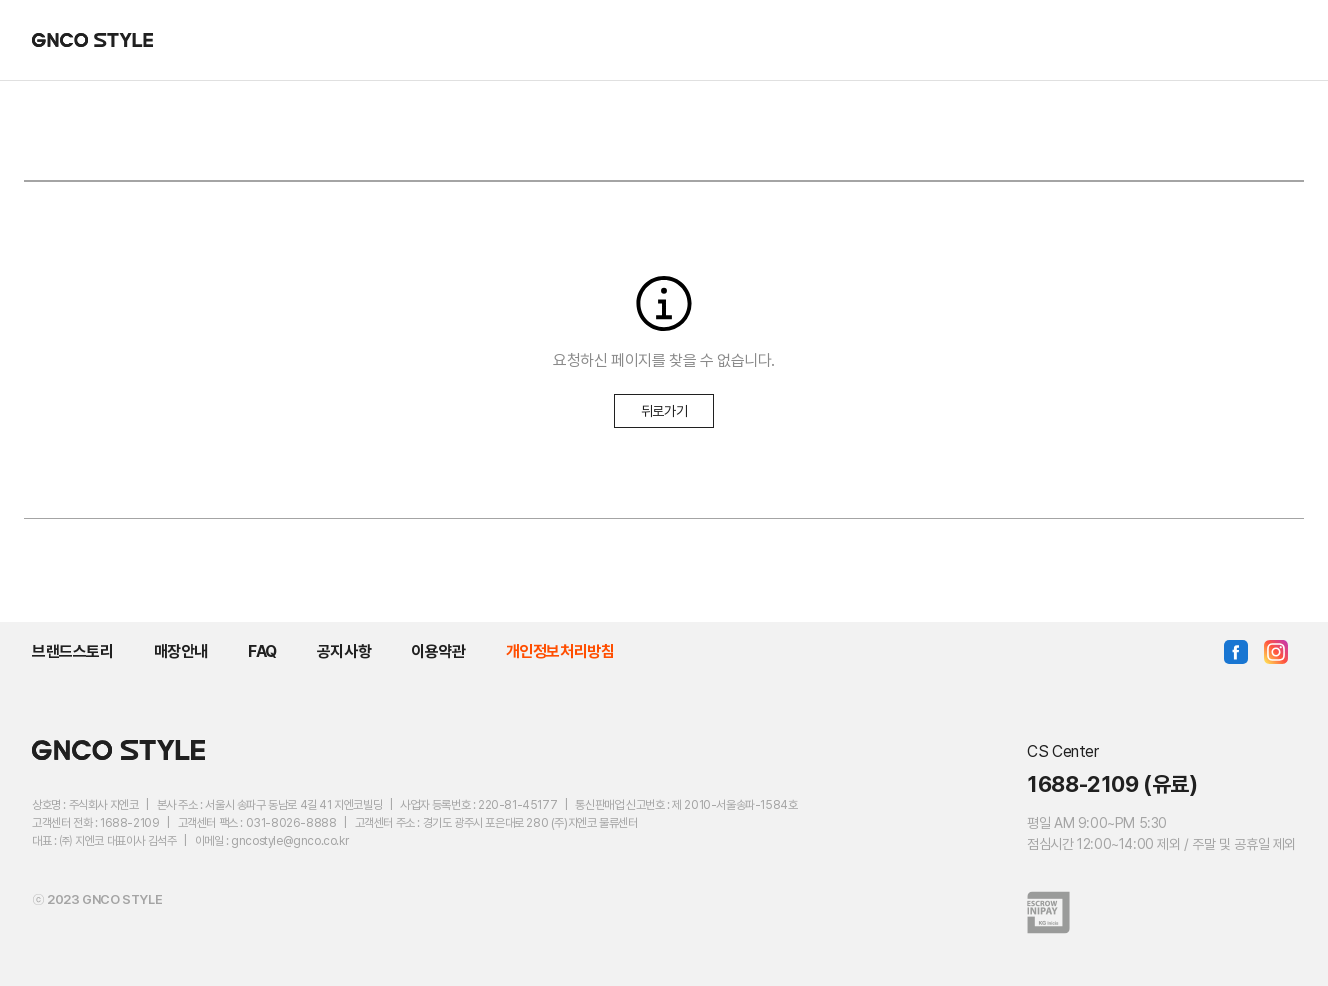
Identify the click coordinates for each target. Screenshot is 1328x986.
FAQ (262, 651)
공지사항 (344, 651)
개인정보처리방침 (560, 651)
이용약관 (438, 651)
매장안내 (181, 651)
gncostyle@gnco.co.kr (289, 841)
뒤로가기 (664, 411)
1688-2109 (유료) (1112, 784)
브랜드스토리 (73, 651)
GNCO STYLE (93, 40)
